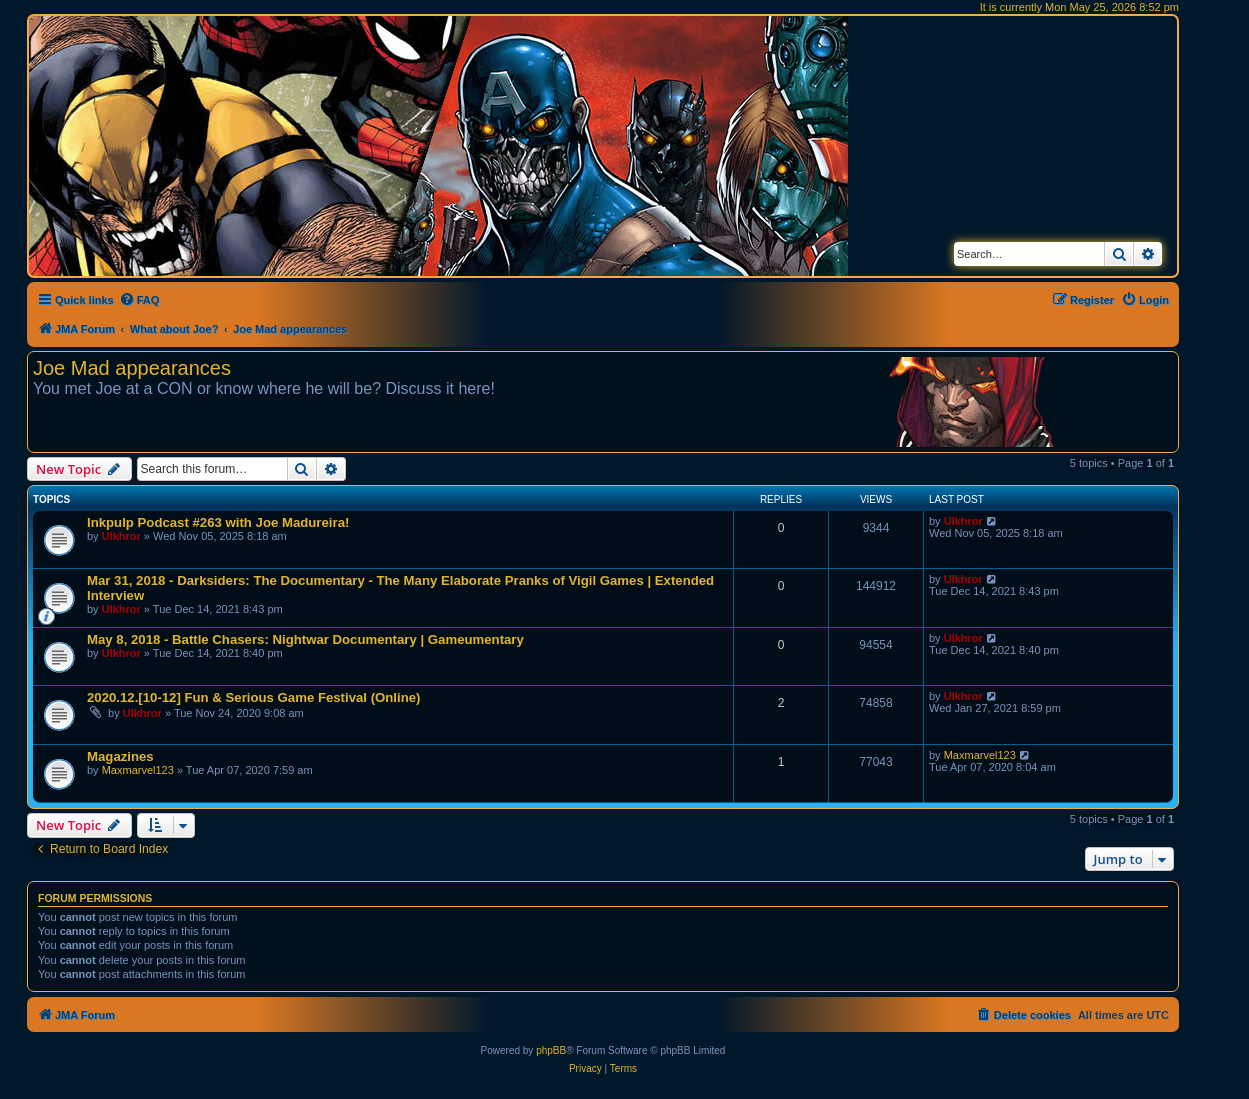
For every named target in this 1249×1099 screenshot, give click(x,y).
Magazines (120, 756)
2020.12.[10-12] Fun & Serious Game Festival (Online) (253, 697)
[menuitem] (139, 300)
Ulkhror (121, 536)
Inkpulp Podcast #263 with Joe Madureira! (218, 522)
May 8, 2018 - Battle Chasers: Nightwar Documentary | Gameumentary (305, 639)
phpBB (551, 1050)
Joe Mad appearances (132, 368)
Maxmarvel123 (138, 770)
